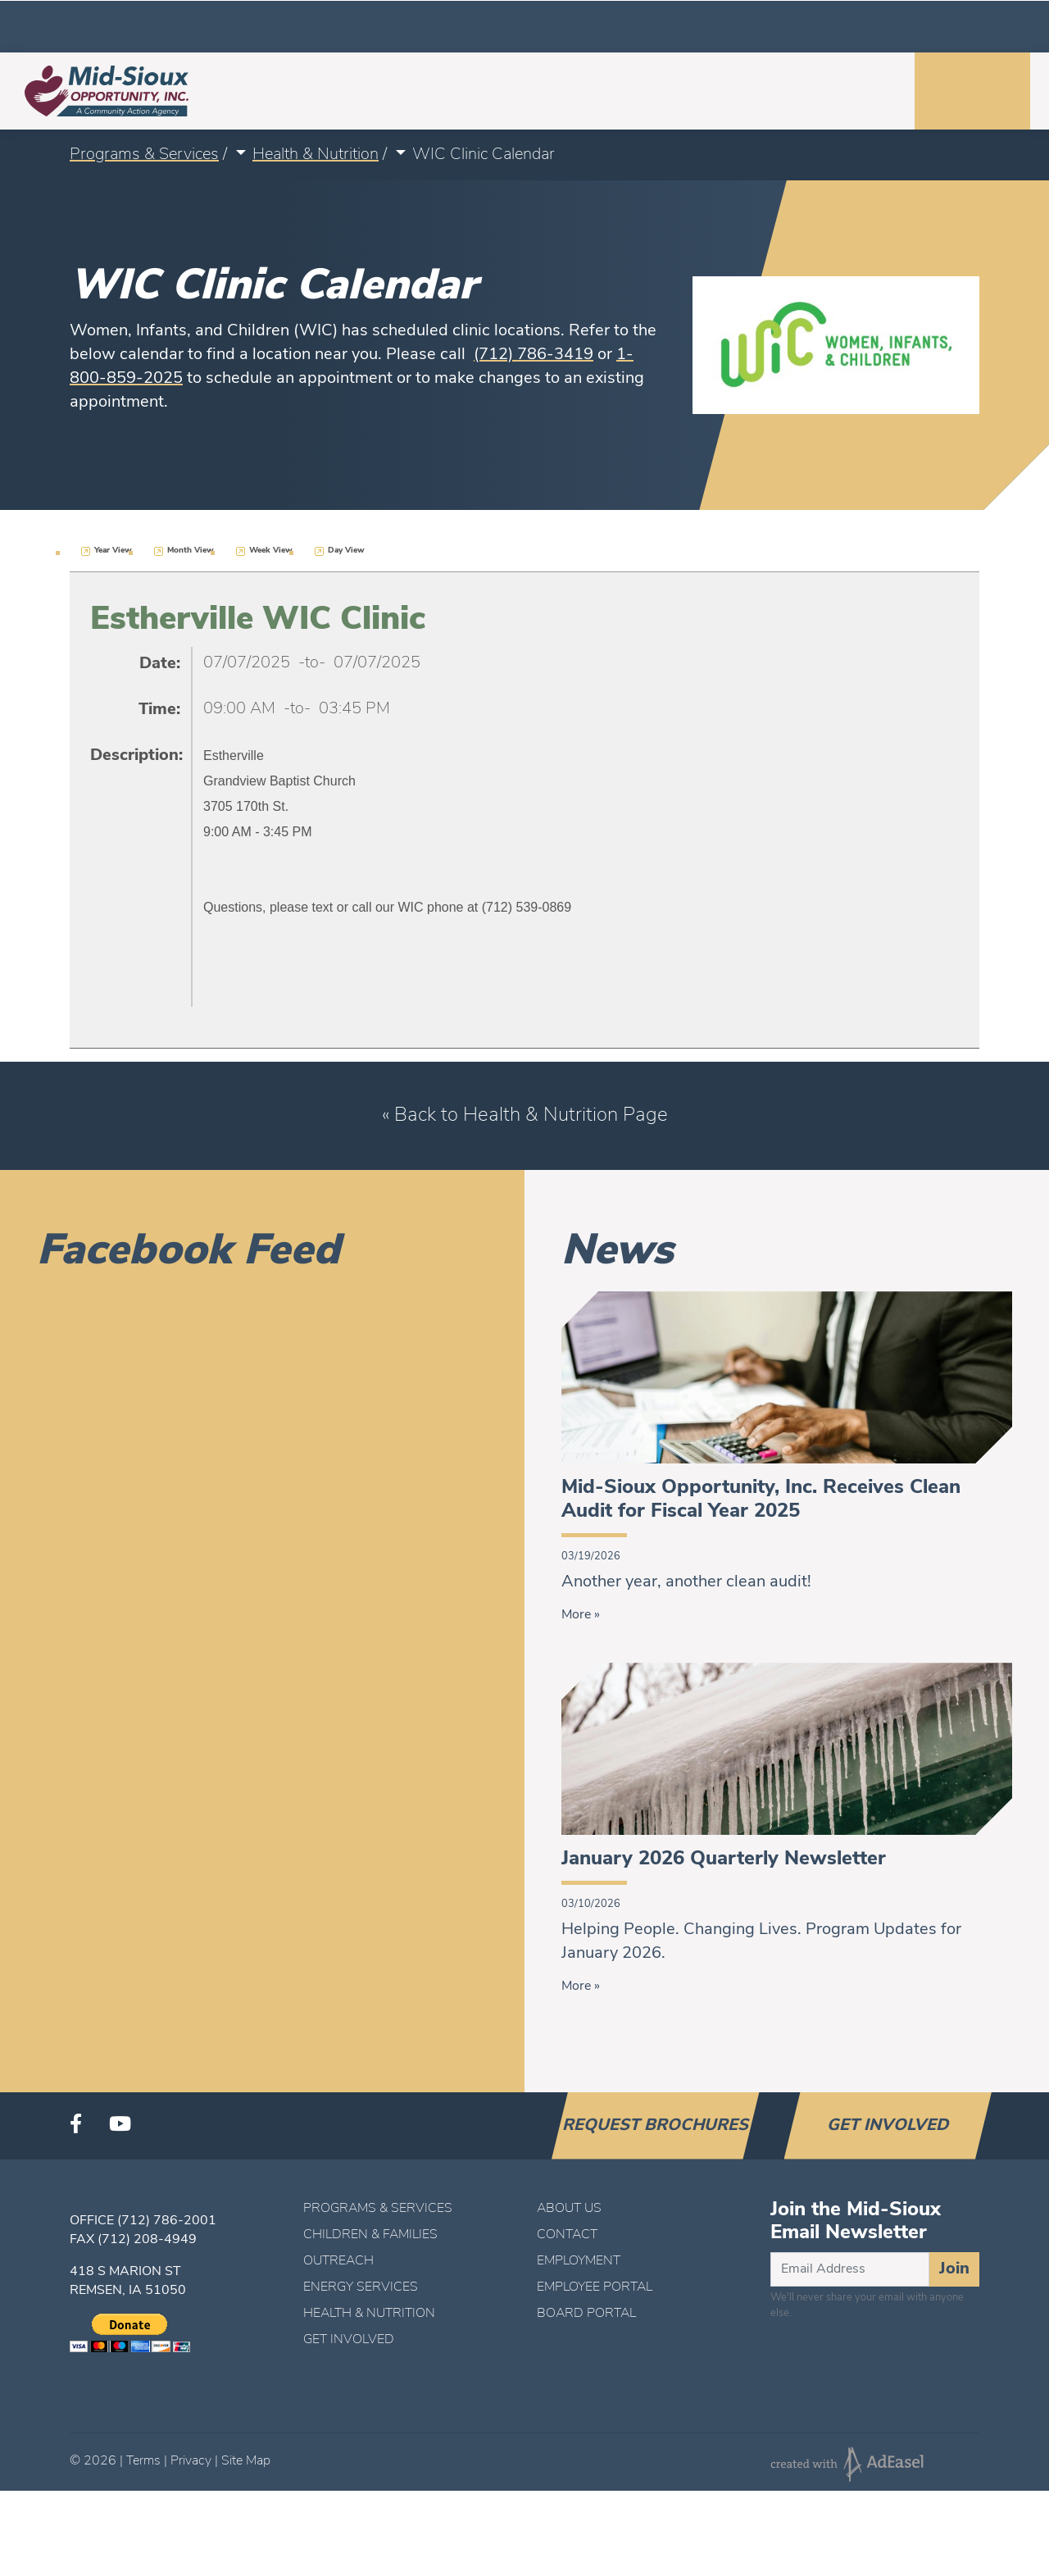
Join (954, 2269)
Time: (159, 710)
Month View (190, 550)
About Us (569, 2208)
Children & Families (370, 2234)
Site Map (245, 2461)
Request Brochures (655, 2126)
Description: (135, 756)
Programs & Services (144, 155)
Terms (143, 2461)
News (617, 1252)
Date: (159, 664)
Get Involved (887, 2126)
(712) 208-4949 (147, 2239)
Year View (113, 550)
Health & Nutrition (315, 155)
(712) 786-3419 (533, 355)
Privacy (190, 2461)
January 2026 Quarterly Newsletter (723, 1859)
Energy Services (360, 2287)
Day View (346, 550)
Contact (567, 2234)
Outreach (338, 2261)
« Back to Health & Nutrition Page (525, 1116)
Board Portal (586, 2313)
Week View (271, 550)
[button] (239, 155)
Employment (578, 2261)
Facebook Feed (188, 1252)
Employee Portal (594, 2287)
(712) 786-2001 (166, 2221)
